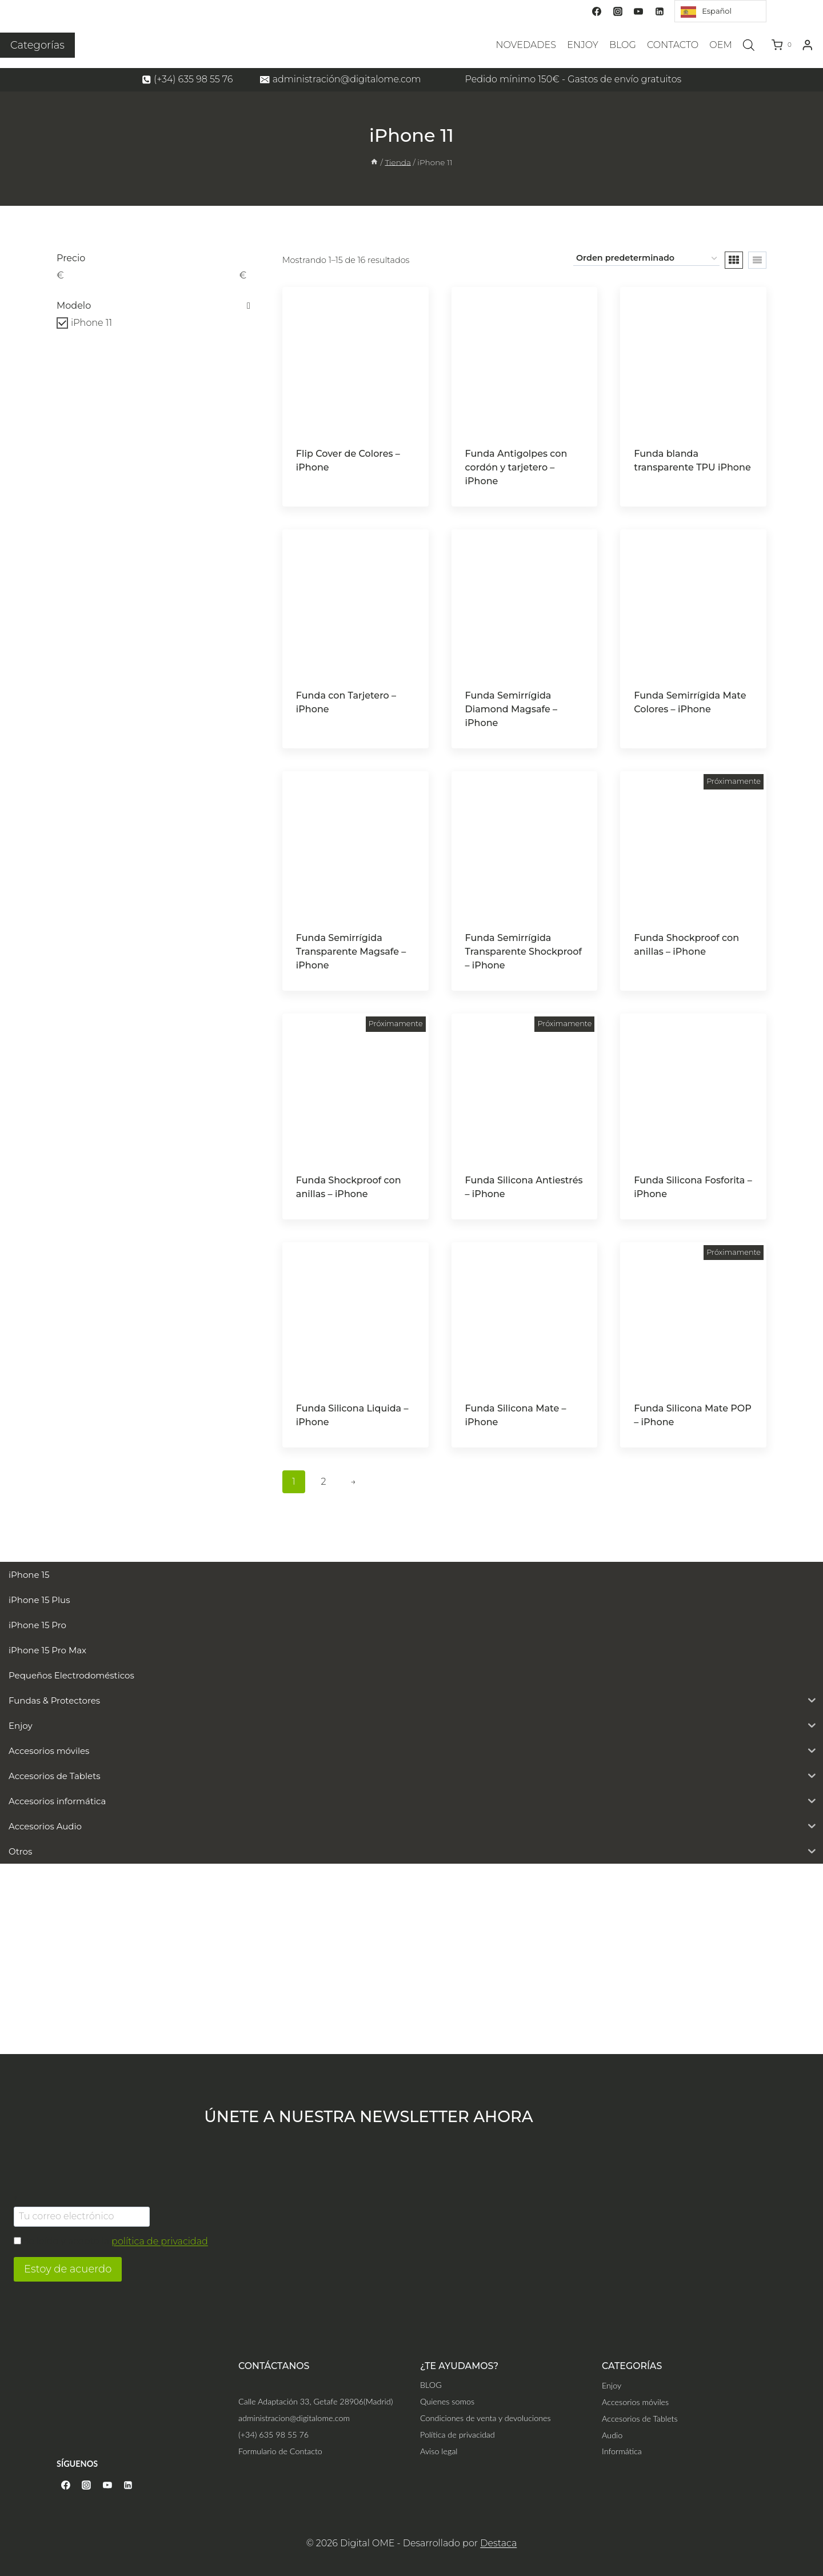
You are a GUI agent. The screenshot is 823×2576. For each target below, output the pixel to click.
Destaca (498, 2543)
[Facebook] (597, 11)
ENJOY (582, 44)
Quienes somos (447, 2401)
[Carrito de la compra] (784, 45)
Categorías (37, 45)
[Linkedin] (659, 11)
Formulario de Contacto (280, 2451)
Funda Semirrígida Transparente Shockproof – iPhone (523, 951)
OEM (720, 44)
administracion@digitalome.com (294, 2418)
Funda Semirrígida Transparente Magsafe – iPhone (351, 951)
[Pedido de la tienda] (646, 259)
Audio (612, 2435)
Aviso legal (439, 2451)
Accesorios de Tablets (640, 2418)
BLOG (622, 44)
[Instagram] (618, 11)
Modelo (153, 306)
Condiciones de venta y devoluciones (485, 2418)
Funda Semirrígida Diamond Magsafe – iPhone (511, 709)
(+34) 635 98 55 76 (273, 2434)
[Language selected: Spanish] (720, 11)
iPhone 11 (91, 322)
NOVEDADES (526, 44)
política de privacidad (159, 2241)
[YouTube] (638, 11)
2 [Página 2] (323, 1481)
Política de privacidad (457, 2434)
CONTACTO (672, 44)
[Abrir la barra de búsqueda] (748, 45)
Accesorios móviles (635, 2402)
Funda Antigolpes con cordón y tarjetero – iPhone (516, 467)
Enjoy (611, 2385)
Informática (622, 2451)
